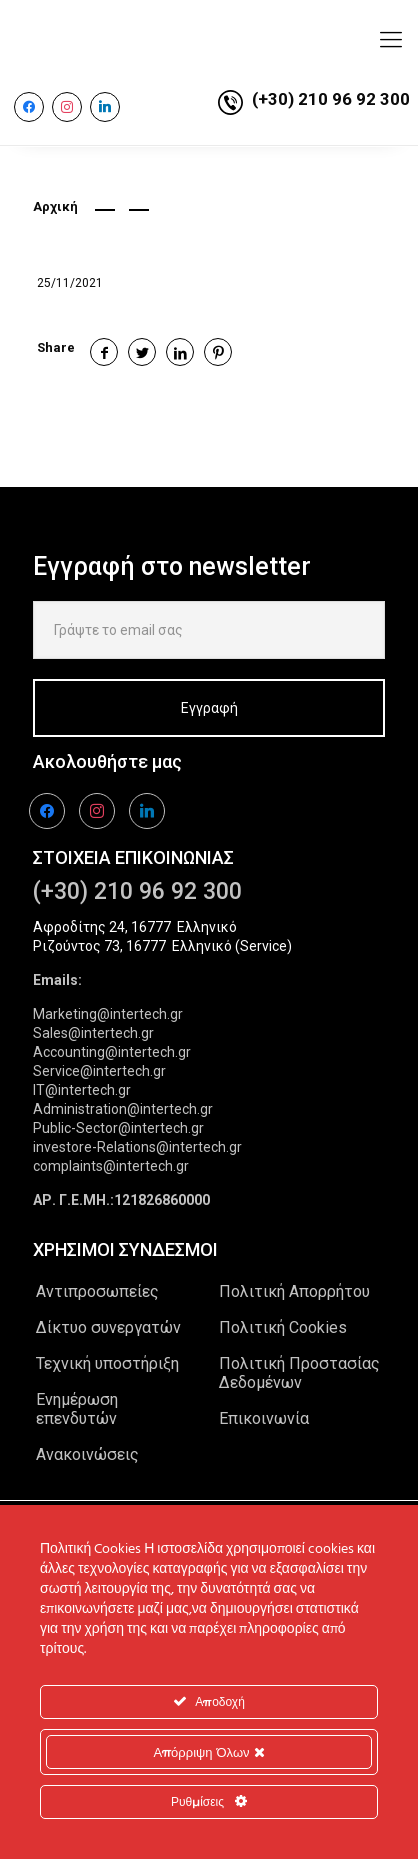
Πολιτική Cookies (283, 1327)
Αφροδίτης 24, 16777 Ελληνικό (135, 927)
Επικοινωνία (264, 1418)
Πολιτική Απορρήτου (294, 1291)
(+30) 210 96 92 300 (331, 99)
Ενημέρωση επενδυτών (77, 1409)
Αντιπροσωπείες (97, 1291)
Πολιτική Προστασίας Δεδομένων (299, 1373)
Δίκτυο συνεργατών (108, 1327)
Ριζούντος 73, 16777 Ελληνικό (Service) (162, 946)
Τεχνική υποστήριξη (107, 1363)
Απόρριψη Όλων (208, 1752)
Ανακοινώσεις (87, 1454)
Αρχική (55, 206)
